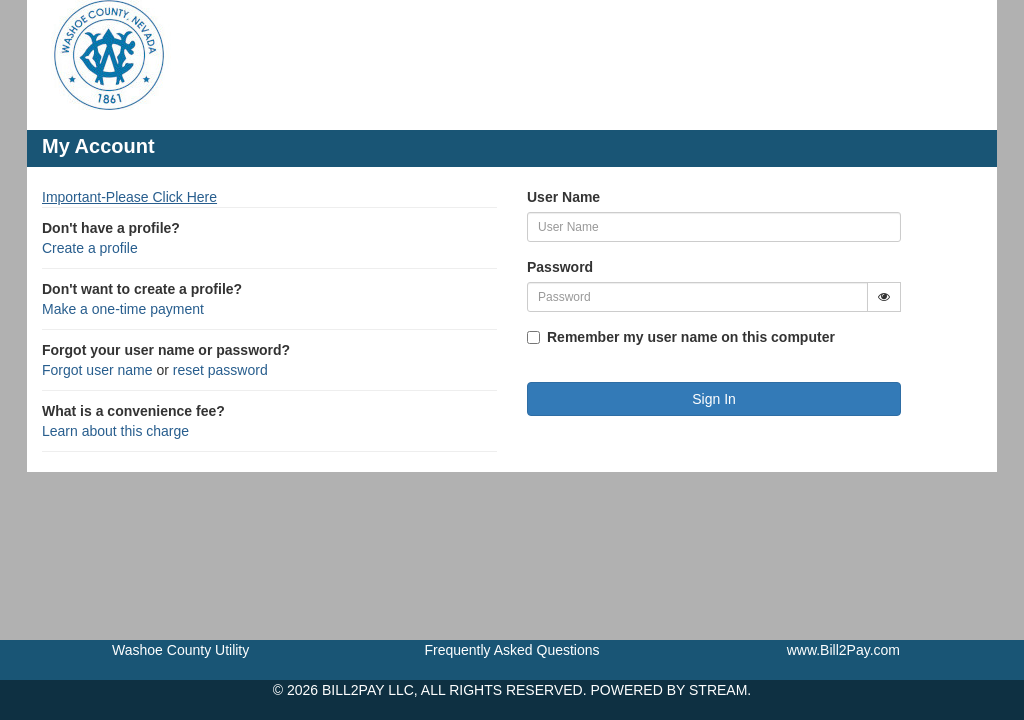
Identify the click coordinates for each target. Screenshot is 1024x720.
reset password (220, 370)
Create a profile (90, 248)
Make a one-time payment (123, 309)
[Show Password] (884, 297)
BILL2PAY (353, 690)
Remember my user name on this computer (691, 337)
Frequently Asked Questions (511, 650)
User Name (563, 197)
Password (560, 267)
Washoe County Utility (180, 650)
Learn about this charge (115, 431)
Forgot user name (97, 370)
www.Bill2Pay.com (843, 650)
